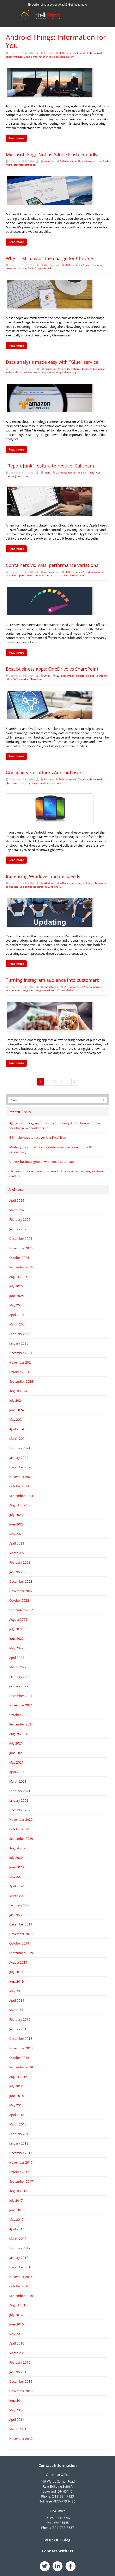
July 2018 (16, 2086)
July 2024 (16, 1400)
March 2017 (17, 2238)
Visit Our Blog (57, 2539)
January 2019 (18, 2029)
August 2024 (18, 1391)
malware (45, 783)
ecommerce (13, 990)
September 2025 (21, 1267)
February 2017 (19, 2248)
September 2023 (21, 1496)
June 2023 (16, 1524)
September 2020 (21, 1838)
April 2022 (16, 1657)
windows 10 (54, 886)
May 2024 (16, 1419)
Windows (49, 161)
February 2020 (19, 1905)
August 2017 (18, 2191)
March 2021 (17, 1781)
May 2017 (16, 2219)
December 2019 (20, 1924)
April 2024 (16, 1429)
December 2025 (20, 1238)
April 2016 (16, 2343)
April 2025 (16, 1315)
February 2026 (19, 1219)
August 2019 (18, 1962)
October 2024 (19, 1372)
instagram (27, 990)
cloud (91, 675)
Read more (16, 138)
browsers (11, 268)
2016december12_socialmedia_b (83, 987)
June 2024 (16, 1410)
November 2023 (21, 1477)
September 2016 (21, 2296)
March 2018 (17, 2124)
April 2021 (16, 1772)
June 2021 (16, 1753)
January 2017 (18, 2258)
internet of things (43, 56)
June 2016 (16, 2324)
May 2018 (16, 2105)
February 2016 (19, 2362)
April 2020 (16, 1886)
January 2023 (18, 1572)
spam (24, 476)
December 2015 (20, 2381)
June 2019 (16, 1981)
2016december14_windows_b (77, 883)
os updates (12, 886)
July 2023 (16, 1515)
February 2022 (19, 1677)
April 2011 (16, 2419)
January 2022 (18, 1686)
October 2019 (19, 1943)
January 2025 (18, 1343)
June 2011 (16, 2400)
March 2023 (17, 1553)
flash (31, 268)
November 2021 (21, 1705)
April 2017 (16, 2229)
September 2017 (21, 2181)
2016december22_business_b (78, 369)
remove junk (13, 476)
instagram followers (45, 990)
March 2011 (17, 2429)
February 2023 (19, 1562)
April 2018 (16, 2115)
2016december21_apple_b (71, 472)
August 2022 (18, 1619)
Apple (47, 472)
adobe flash (102, 161)
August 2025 (18, 1277)
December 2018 (20, 2038)
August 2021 (18, 1734)
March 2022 (17, 1667)
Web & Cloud (51, 265)
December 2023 (20, 1467)
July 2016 (16, 2315)
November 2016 (21, 2277)
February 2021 (19, 1791)
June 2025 (16, 1296)
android (97, 53)
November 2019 (21, 1934)
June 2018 (16, 2096)
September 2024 (21, 1381)
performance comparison (34, 575)
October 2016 (19, 2286)
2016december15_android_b (75, 779)
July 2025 (16, 1286)
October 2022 (19, 1600)
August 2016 (18, 2305)
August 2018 (18, 2077)
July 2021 (16, 1743)
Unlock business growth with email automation (43, 1161)
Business (49, 369)
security (56, 783)
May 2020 (16, 1877)
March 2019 (17, 2010)
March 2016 (17, 2353)
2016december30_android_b (75, 53)
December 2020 (20, 1810)
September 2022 (21, 1610)
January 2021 (18, 1800)
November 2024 (21, 1362)
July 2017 (16, 2200)
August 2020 (18, 1848)
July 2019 (16, 1972)
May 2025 (16, 1305)
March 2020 (17, 1896)
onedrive (23, 679)
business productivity (34, 372)
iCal (98, 472)
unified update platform (33, 886)
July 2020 (16, 1857)
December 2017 (20, 2153)
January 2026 (18, 1229)
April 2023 (16, 1543)
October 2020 (19, 1829)
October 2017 (19, 2172)
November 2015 (21, 2391)
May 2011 (16, 2410)
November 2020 (21, 1819)
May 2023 (16, 1534)
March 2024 (17, 1438)
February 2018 (19, 2134)
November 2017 (21, 2162)
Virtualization (51, 572)
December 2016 (20, 2267)
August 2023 (18, 1505)
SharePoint (36, 679)
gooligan (34, 783)
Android (48, 53)
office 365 (11, 679)
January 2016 (18, 2372)
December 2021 (20, 1696)
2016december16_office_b (71, 675)
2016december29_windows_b (77, 161)
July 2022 (16, 1629)
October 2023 (19, 1486)
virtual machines (59, 575)
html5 (47, 268)
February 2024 (19, 1448)
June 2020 (16, 1867)
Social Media (51, 987)
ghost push (12, 783)
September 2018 (21, 2067)
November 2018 (21, 2048)
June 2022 (16, 1638)
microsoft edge (26, 164)
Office (47, 675)
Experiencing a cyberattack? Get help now (57, 4)
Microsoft (11, 164)
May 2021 (16, 1762)
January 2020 (18, 1915)
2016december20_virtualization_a (84, 572)
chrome (22, 268)
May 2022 (16, 1648)
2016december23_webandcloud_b (84, 265)
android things (14, 56)
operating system (64, 56)
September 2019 (21, 1953)
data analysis (71, 372)
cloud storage (55, 372)
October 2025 (19, 1257)
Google (28, 56)
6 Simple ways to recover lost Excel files (37, 1137)
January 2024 (18, 1457)
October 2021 (19, 1715)
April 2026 (16, 1200)
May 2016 (16, 2334)
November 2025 (21, 1248)
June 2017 (16, 2210)
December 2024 (20, 1353)
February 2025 (19, 1334)
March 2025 (17, 1324)
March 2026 (17, 1210)
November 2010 (21, 2438)
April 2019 (16, 2000)
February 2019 (19, 2019)
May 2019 (16, 1991)
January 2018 (18, 2143)
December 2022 (20, 1581)
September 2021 (21, 1724)
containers (12, 575)
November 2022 (21, 1591)
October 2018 (19, 2057)
